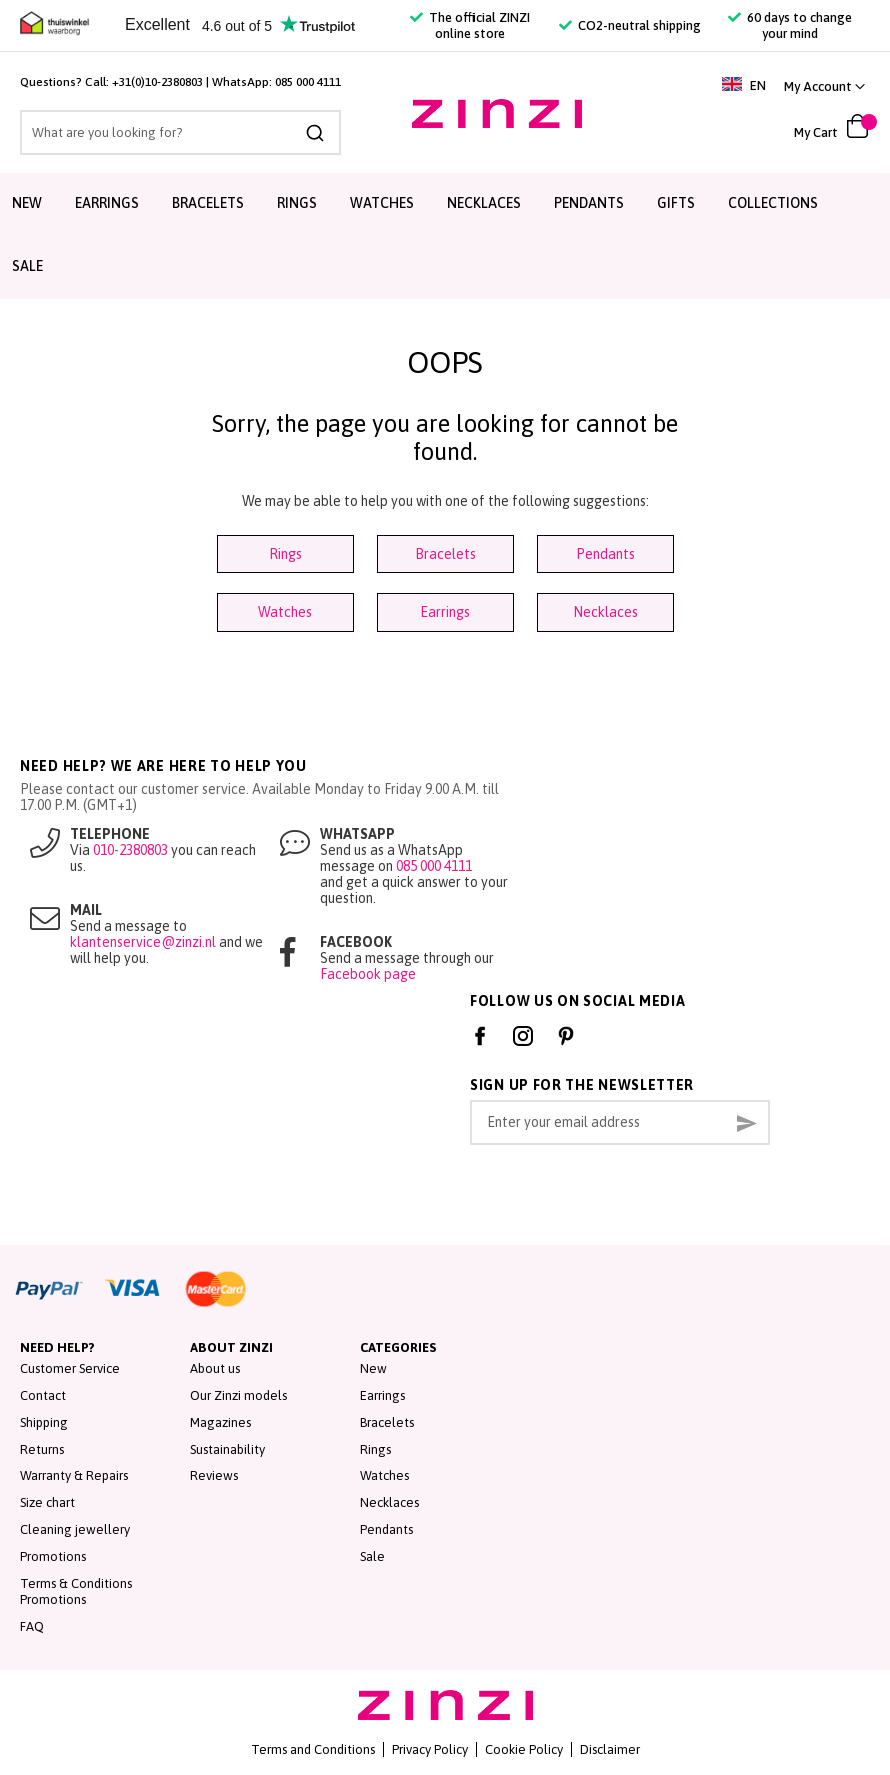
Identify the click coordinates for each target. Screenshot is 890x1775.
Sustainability (227, 1449)
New (27, 203)
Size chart (47, 1502)
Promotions (53, 1556)
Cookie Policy (524, 1749)
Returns (42, 1449)
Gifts (676, 203)
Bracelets (208, 203)
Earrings (107, 203)
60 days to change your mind (790, 25)
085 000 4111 (308, 82)
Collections (773, 203)
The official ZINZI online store (470, 25)
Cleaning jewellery (75, 1529)
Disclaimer (610, 1749)
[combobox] (180, 132)
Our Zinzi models (238, 1395)
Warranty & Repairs (74, 1475)
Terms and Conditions (313, 1749)
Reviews (214, 1475)
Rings (297, 203)
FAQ (32, 1626)
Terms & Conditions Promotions (76, 1592)
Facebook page (368, 974)
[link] (824, 86)
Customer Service (70, 1368)
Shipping (44, 1422)
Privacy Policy (430, 1749)
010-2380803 (130, 850)
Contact (43, 1395)
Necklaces (484, 203)
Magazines (220, 1422)
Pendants (589, 203)
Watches (382, 203)
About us (215, 1368)
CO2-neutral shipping (630, 25)
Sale (27, 266)
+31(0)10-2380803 (157, 82)
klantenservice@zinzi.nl (143, 942)
